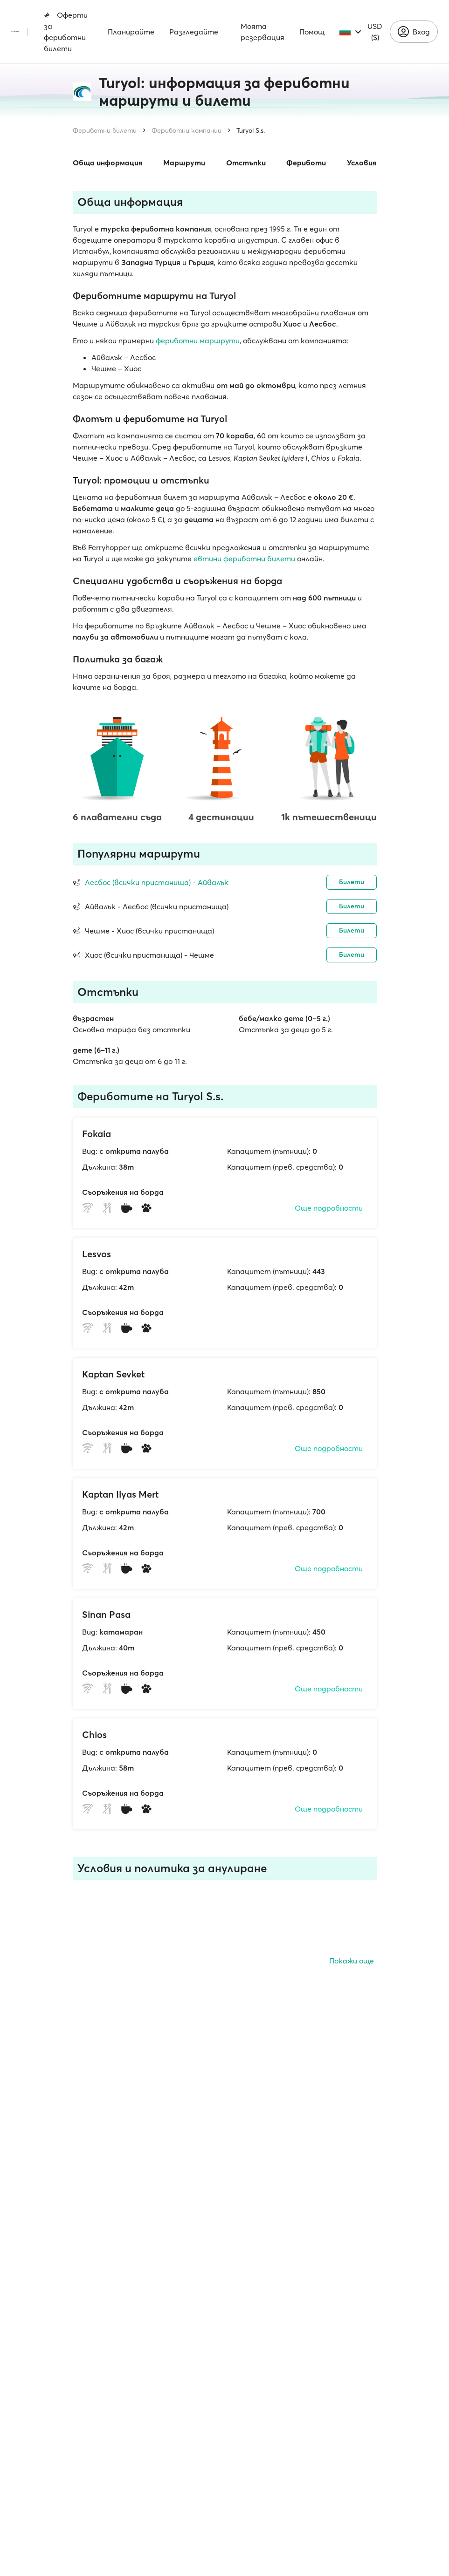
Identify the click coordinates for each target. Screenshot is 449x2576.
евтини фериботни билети (244, 558)
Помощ (312, 31)
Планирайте (131, 31)
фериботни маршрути (198, 340)
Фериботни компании (186, 130)
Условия (362, 162)
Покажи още (351, 1960)
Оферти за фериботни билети (66, 31)
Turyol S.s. (250, 130)
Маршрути (184, 162)
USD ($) (374, 31)
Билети (351, 882)
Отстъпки (246, 162)
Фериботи (306, 162)
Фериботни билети (105, 130)
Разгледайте (193, 31)
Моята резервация (262, 31)
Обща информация (108, 162)
